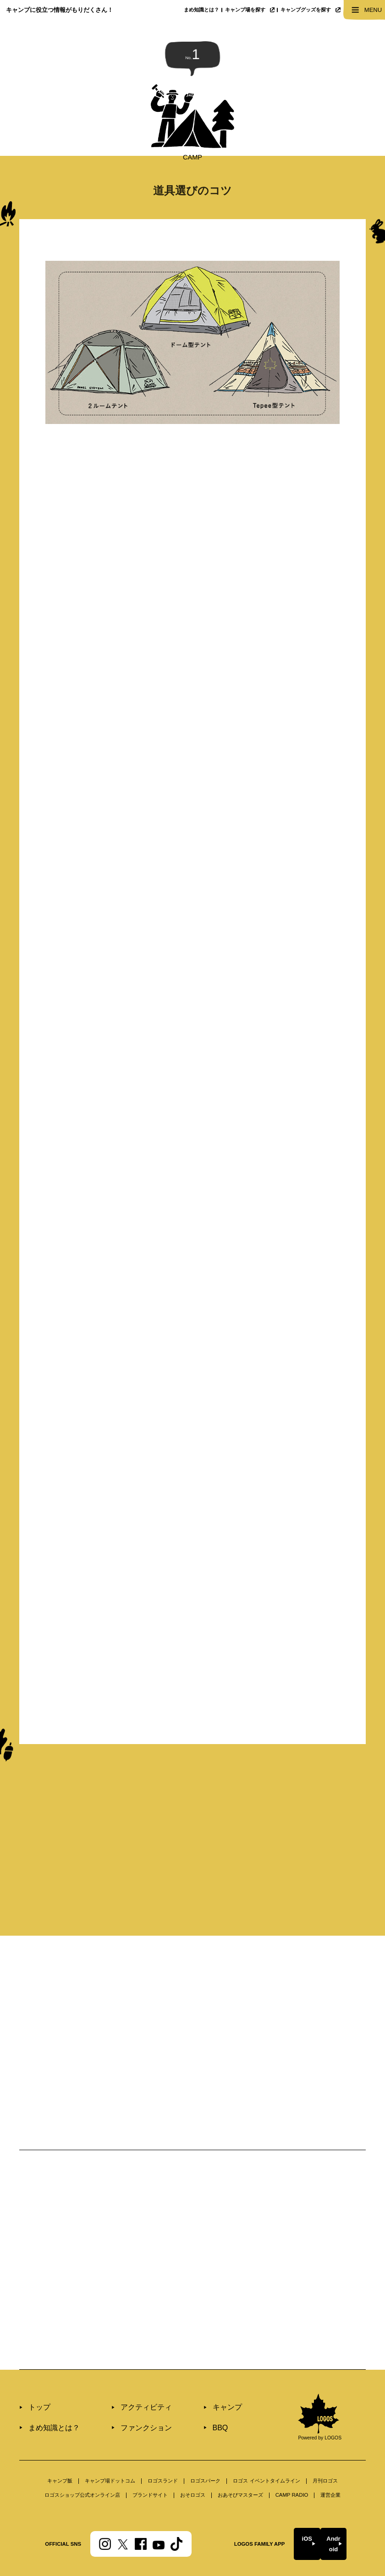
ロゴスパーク (205, 2436)
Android (335, 2496)
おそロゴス (192, 2450)
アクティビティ (127, 2364)
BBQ (193, 2381)
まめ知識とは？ (201, 9)
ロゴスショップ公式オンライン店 (82, 2450)
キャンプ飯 (59, 2436)
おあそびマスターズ (240, 2450)
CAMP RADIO (291, 2450)
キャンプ (198, 2364)
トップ (35, 2364)
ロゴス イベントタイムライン (266, 2436)
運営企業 (330, 2450)
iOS (292, 2496)
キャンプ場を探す (250, 9)
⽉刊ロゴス (325, 2436)
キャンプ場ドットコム (110, 2436)
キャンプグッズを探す (310, 9)
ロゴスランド (163, 2436)
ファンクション (127, 2381)
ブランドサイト (150, 2450)
